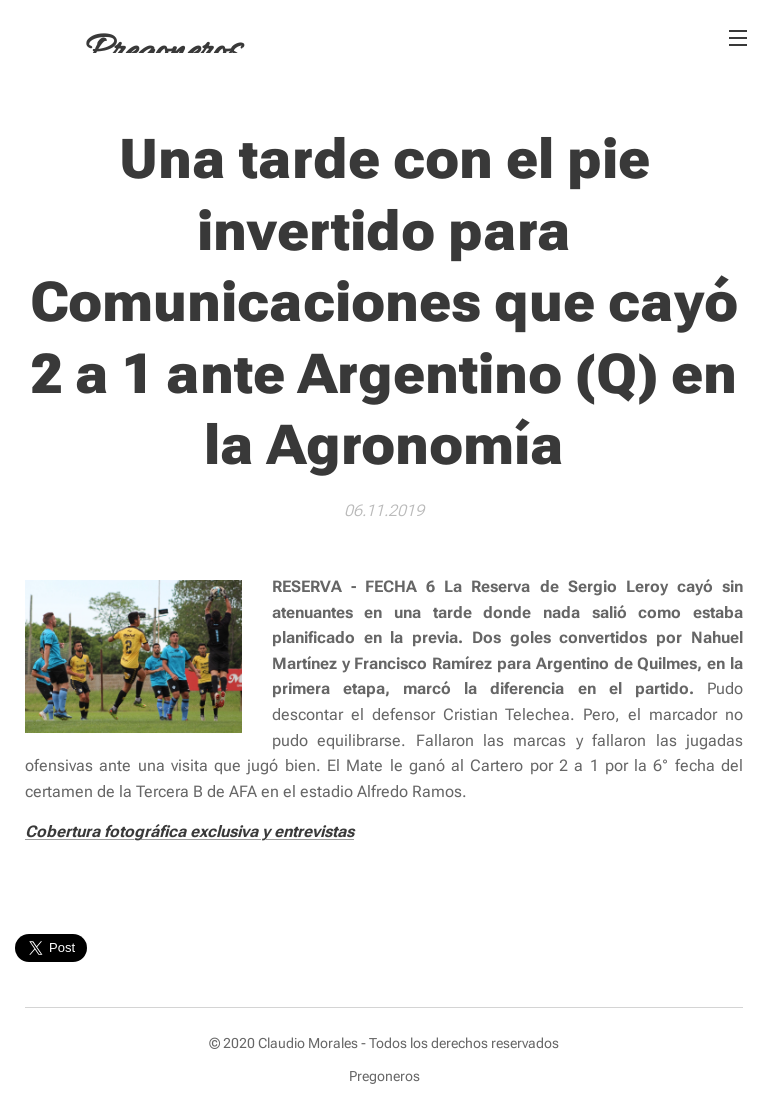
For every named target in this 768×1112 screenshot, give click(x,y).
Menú (738, 38)
